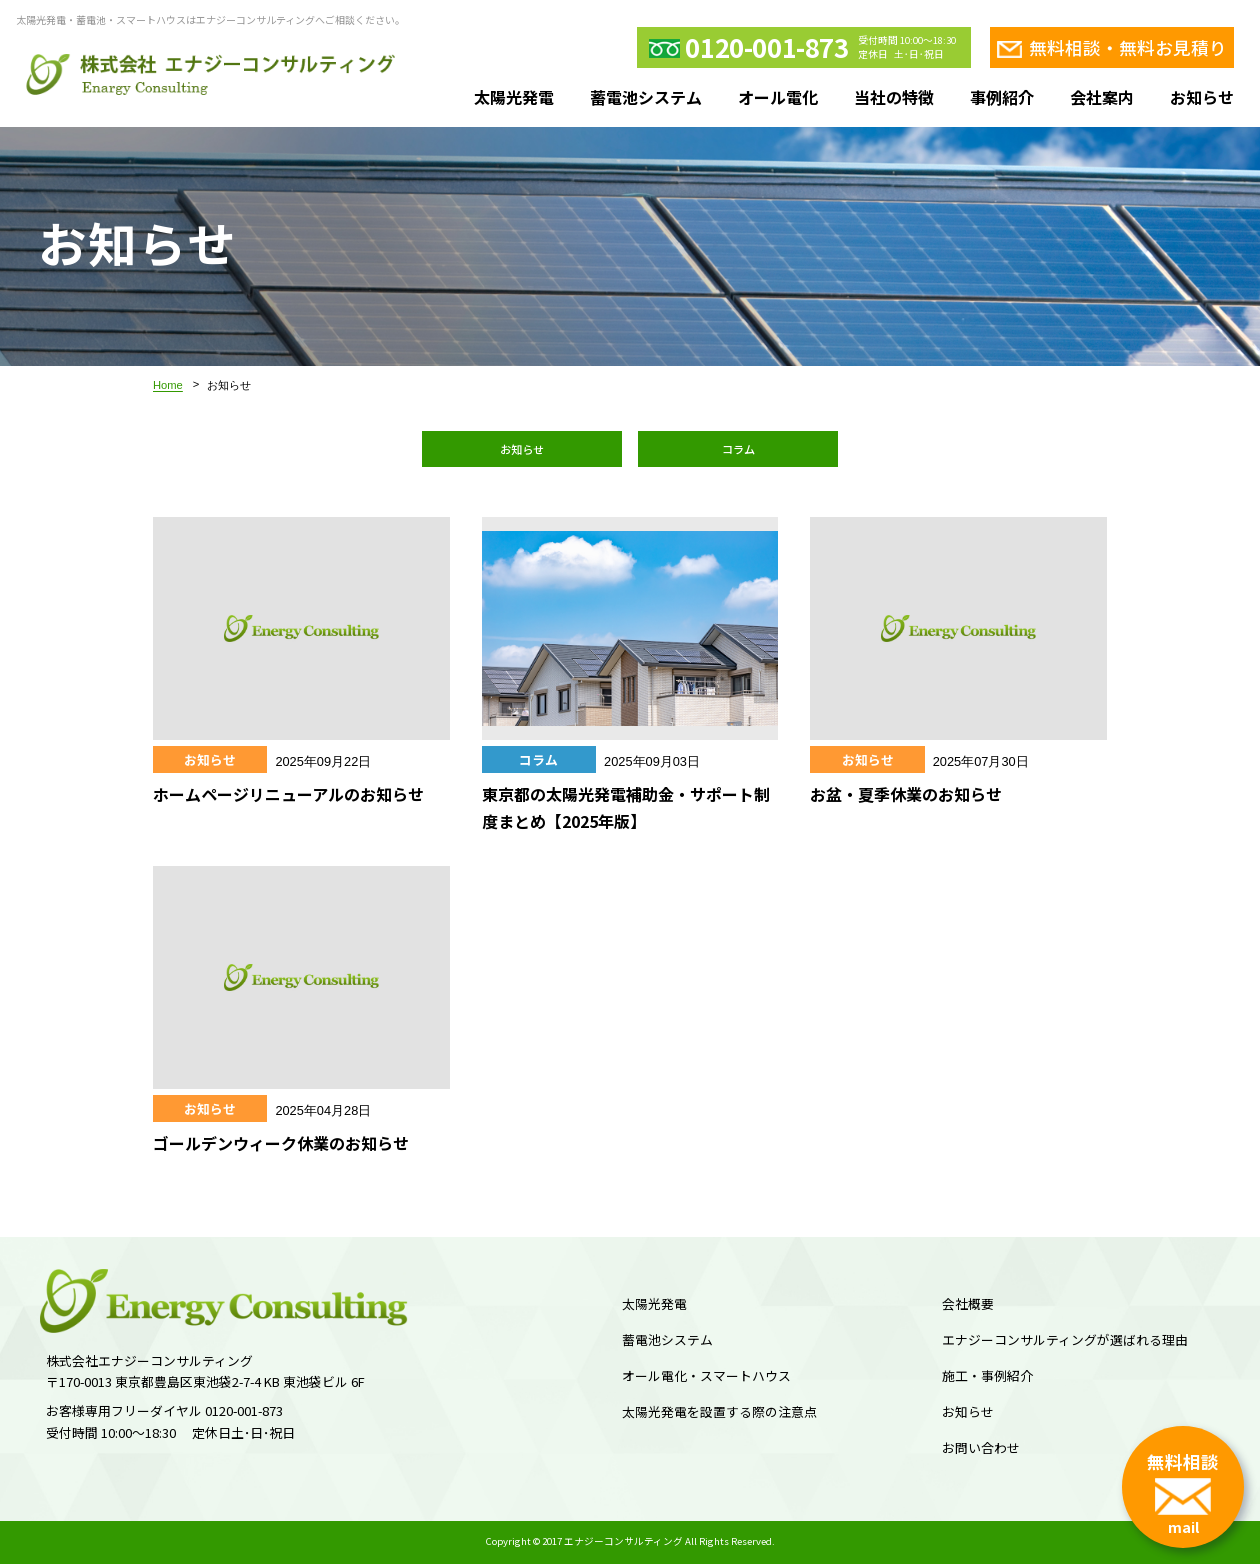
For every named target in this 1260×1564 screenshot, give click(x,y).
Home (168, 385)
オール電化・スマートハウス (706, 1375)
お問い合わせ (981, 1447)
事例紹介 (1002, 97)
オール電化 (778, 97)
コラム (738, 449)
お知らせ (1202, 97)
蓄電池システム (646, 97)
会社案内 (1102, 97)
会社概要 (968, 1303)
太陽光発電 (514, 97)
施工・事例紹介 (987, 1375)
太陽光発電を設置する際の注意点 (719, 1411)
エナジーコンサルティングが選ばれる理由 (1065, 1339)
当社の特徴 (894, 97)
